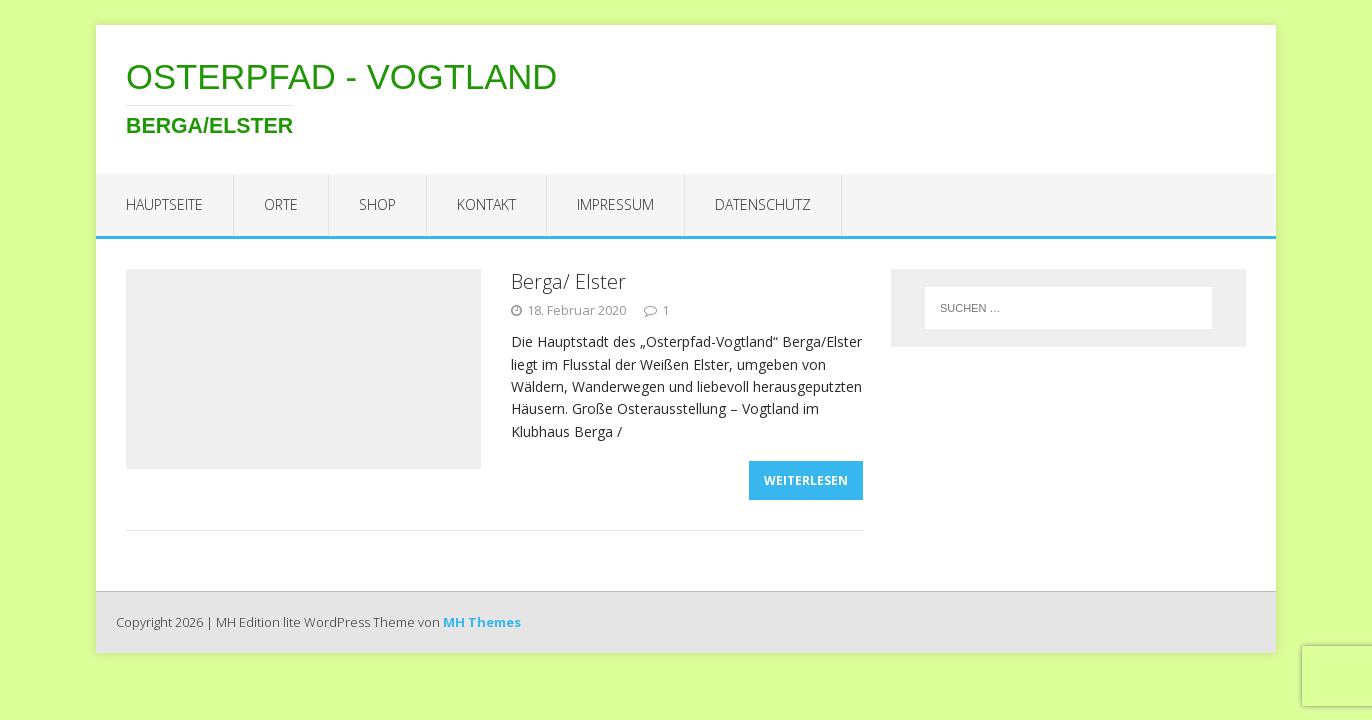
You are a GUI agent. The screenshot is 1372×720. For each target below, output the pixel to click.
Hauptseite (164, 204)
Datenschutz (763, 204)
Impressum (615, 204)
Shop (377, 204)
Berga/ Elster (568, 281)
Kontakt (486, 204)
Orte (281, 204)
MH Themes (482, 622)
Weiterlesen (806, 480)
